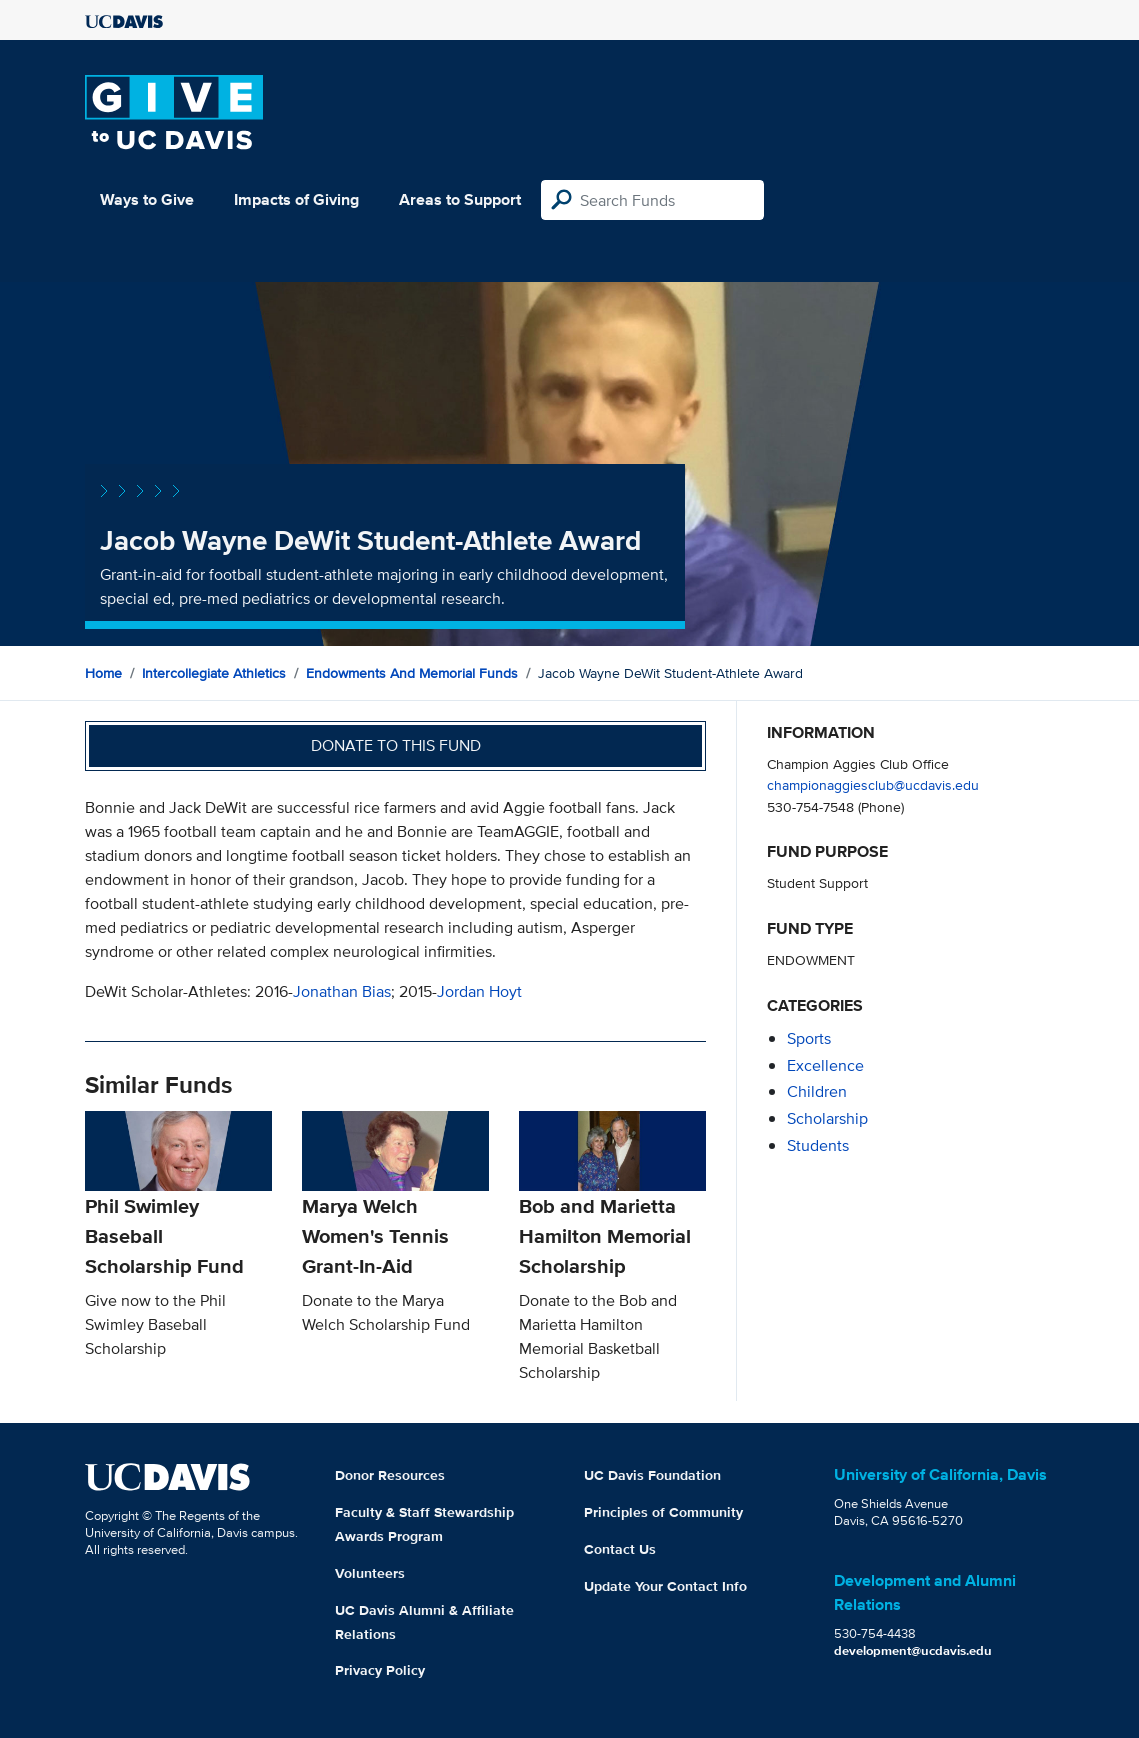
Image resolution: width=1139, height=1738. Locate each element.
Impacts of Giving (296, 199)
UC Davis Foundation (652, 1475)
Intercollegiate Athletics (214, 673)
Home (103, 673)
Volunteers (370, 1573)
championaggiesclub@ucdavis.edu (873, 784)
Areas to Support (460, 199)
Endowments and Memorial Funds (412, 673)
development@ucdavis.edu (913, 1650)
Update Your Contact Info (665, 1586)
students (818, 1145)
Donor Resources (390, 1475)
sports (809, 1038)
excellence (825, 1065)
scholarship (827, 1118)
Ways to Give (147, 199)
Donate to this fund (396, 745)
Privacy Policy (380, 1670)
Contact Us (620, 1549)
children (817, 1091)
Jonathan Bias (342, 991)
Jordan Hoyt (479, 991)
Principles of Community (663, 1512)
